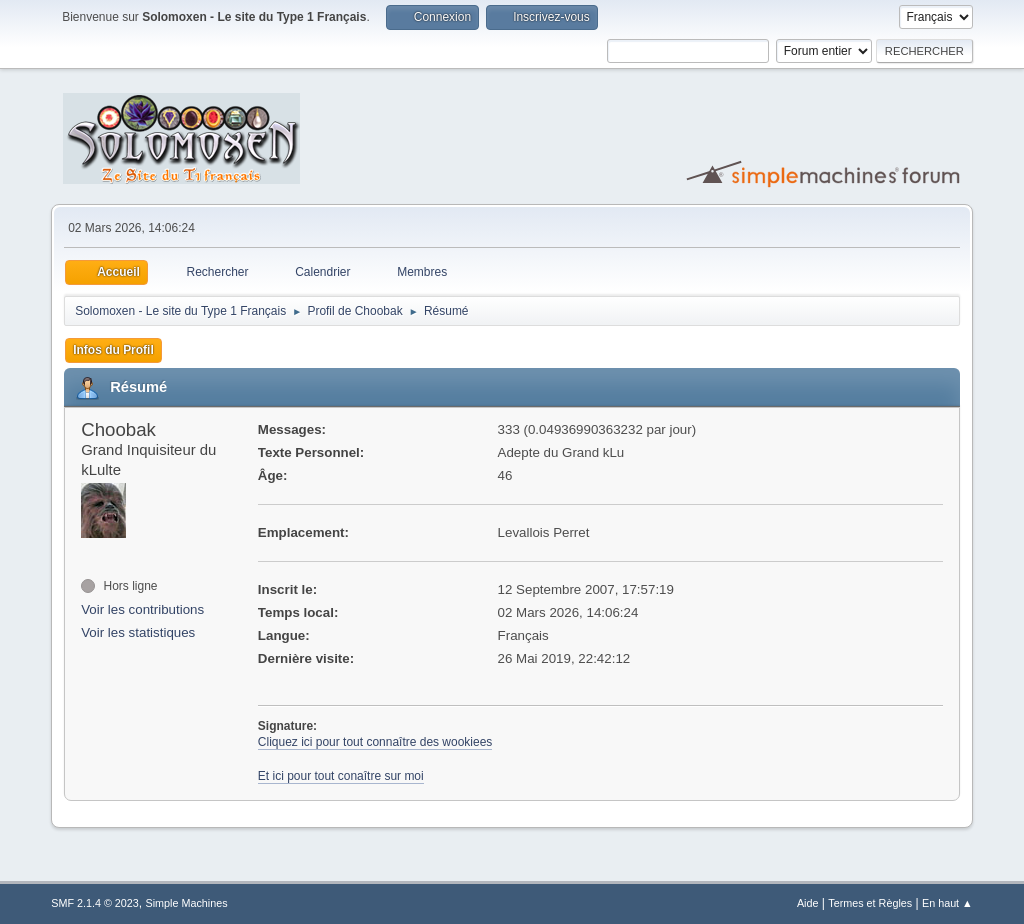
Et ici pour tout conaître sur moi (341, 776)
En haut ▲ (947, 903)
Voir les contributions (142, 609)
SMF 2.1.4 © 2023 (95, 903)
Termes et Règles (870, 903)
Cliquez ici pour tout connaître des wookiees (375, 742)
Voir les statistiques (138, 632)
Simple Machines (187, 903)
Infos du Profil (113, 350)
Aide (808, 903)
